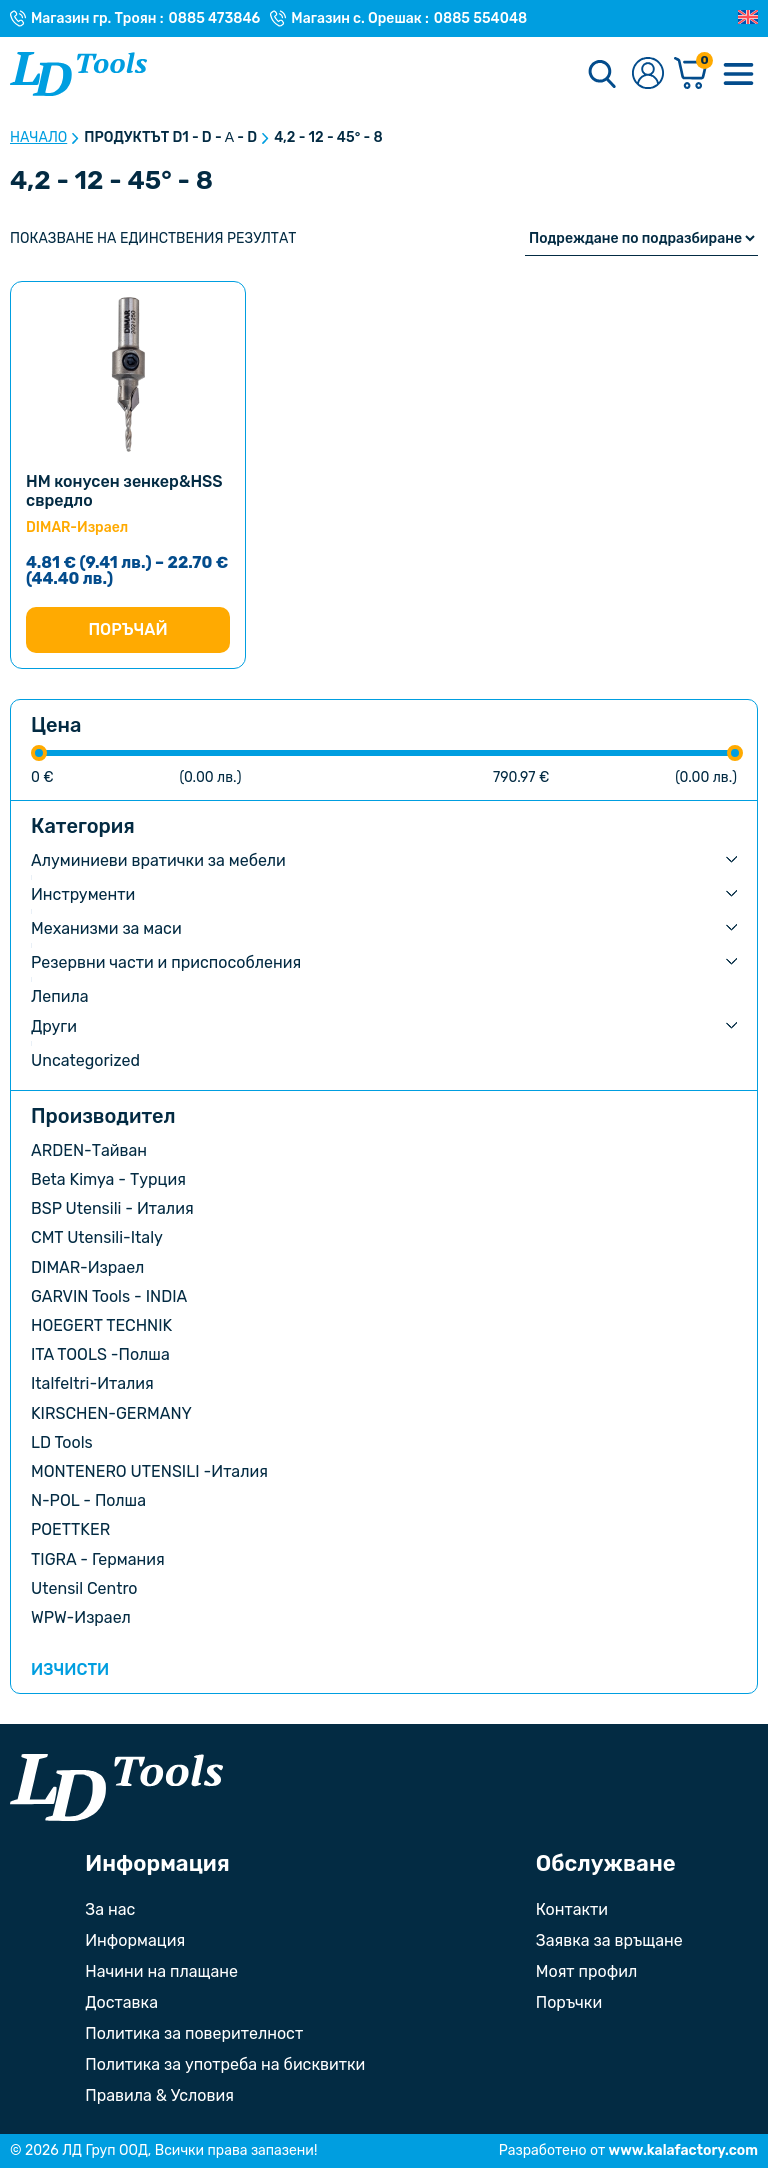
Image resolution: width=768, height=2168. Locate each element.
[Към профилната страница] (648, 74)
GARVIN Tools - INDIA (109, 1296)
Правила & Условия (159, 2095)
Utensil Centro (84, 1588)
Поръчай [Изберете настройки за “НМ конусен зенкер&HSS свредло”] (127, 629)
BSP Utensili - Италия (112, 1208)
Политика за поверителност (194, 2033)
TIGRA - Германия (98, 1559)
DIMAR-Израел (87, 1267)
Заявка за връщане (609, 1940)
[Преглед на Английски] (748, 18)
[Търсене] (602, 74)
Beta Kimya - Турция (108, 1179)
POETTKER (70, 1529)
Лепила (60, 996)
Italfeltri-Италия (92, 1383)
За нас (110, 1909)
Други (54, 1026)
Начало (38, 138)
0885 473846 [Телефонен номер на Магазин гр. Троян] (215, 19)
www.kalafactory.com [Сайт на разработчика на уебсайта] (683, 2150)
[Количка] (691, 74)
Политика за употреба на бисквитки (225, 2064)
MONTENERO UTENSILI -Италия (149, 1471)
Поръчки (569, 2002)
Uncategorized (85, 1060)
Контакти (572, 1909)
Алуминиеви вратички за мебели (158, 860)
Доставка (121, 2002)
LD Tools (62, 1442)
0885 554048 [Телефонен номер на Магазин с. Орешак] (480, 19)
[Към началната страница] (116, 1787)
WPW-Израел (81, 1617)
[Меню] (738, 74)
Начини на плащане (161, 1971)
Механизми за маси (106, 928)
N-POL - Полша (88, 1500)
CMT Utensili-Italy (97, 1237)
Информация (135, 1940)
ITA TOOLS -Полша (100, 1354)
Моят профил (586, 1971)
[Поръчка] (641, 238)
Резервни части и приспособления (166, 962)
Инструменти (83, 894)
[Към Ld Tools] (78, 74)
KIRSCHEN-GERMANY (111, 1413)
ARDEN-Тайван (89, 1150)
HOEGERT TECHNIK (101, 1325)
